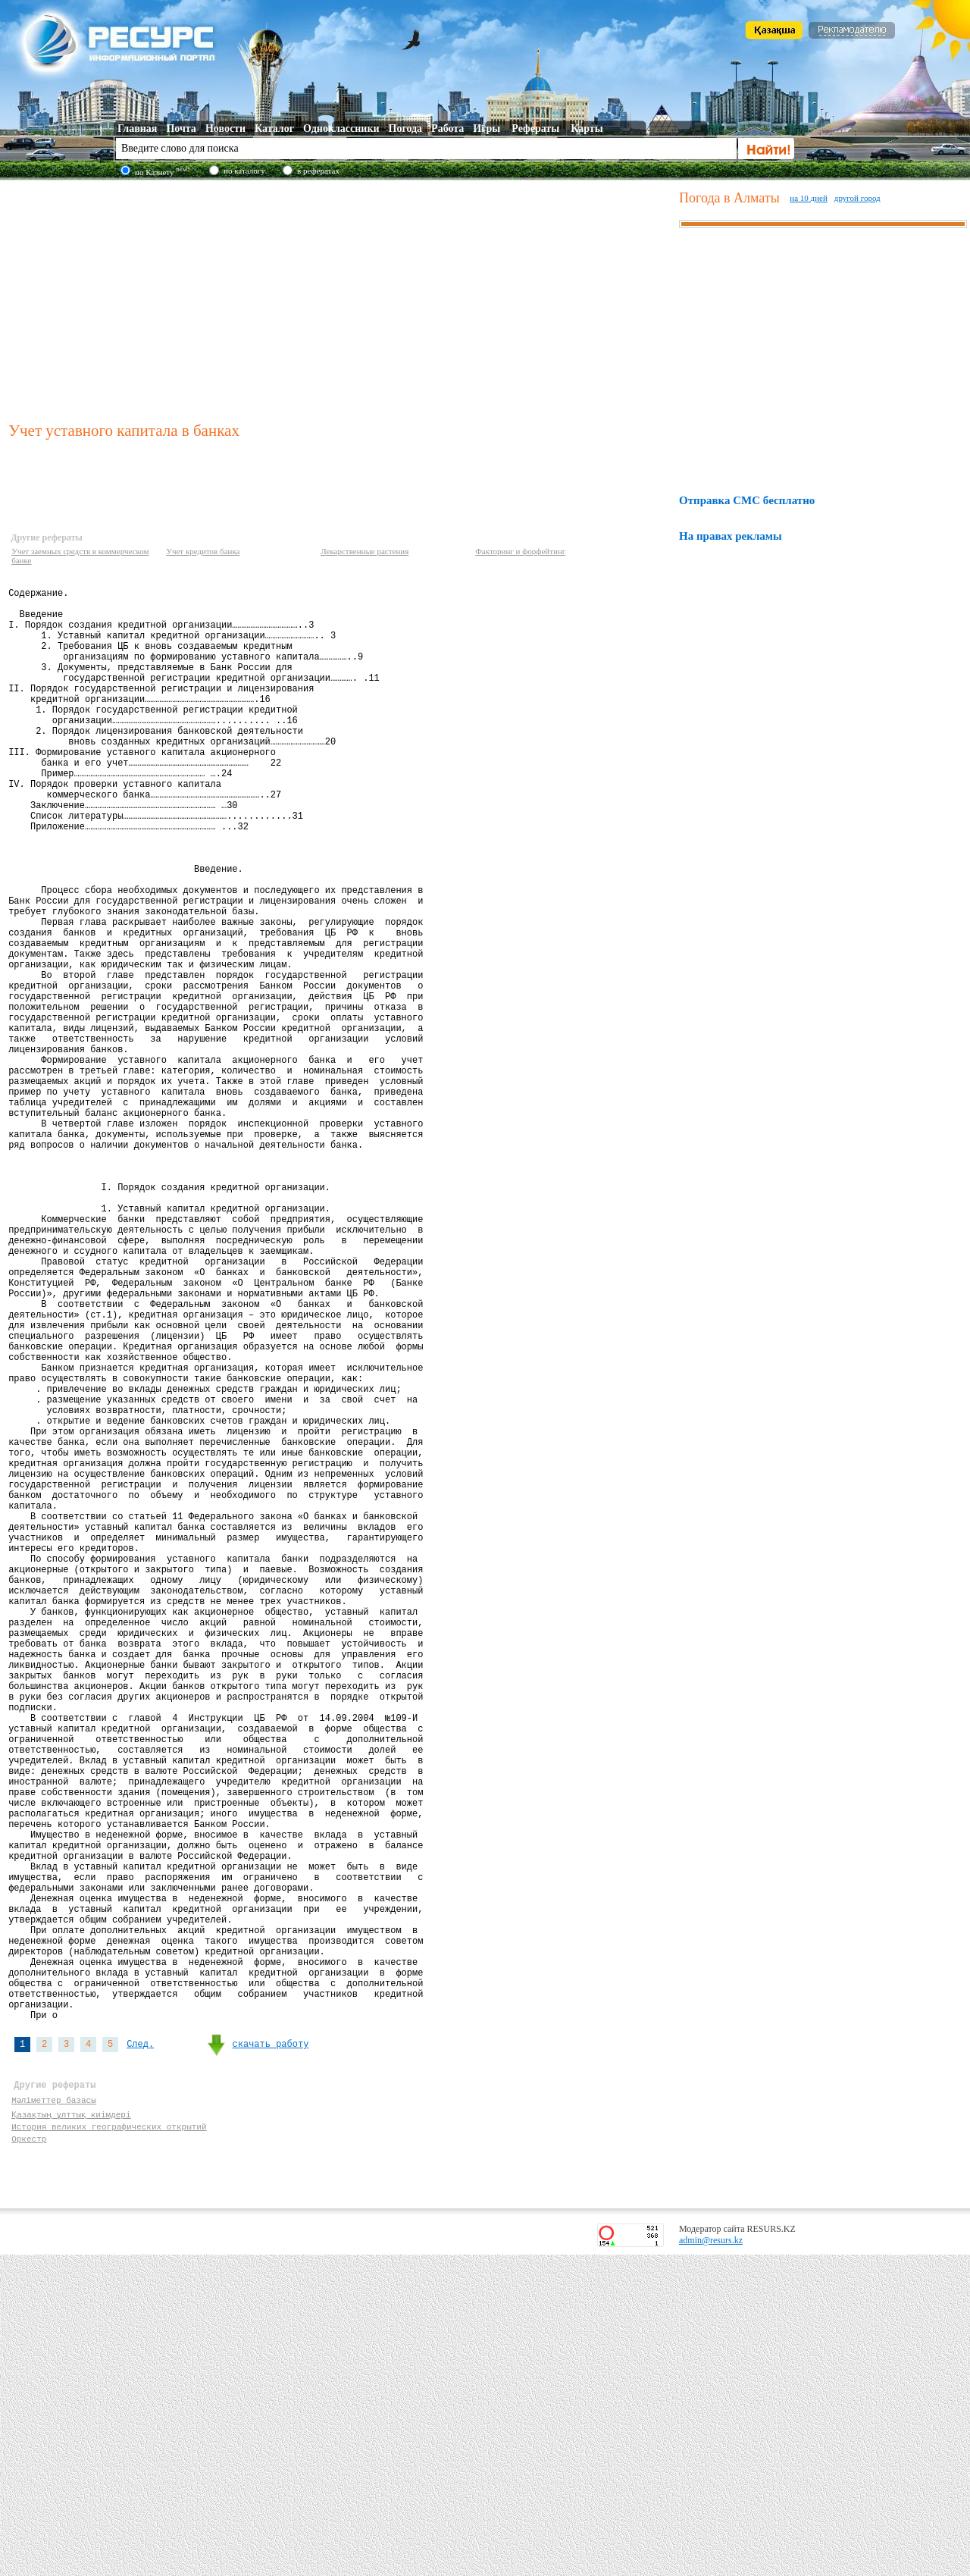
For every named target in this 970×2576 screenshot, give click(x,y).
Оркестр (28, 2457)
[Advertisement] (340, 299)
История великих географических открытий (108, 2443)
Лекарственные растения (364, 551)
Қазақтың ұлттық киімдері (71, 2428)
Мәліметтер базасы (53, 2414)
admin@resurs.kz (711, 2561)
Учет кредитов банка (202, 551)
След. (140, 2352)
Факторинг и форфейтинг (520, 551)
